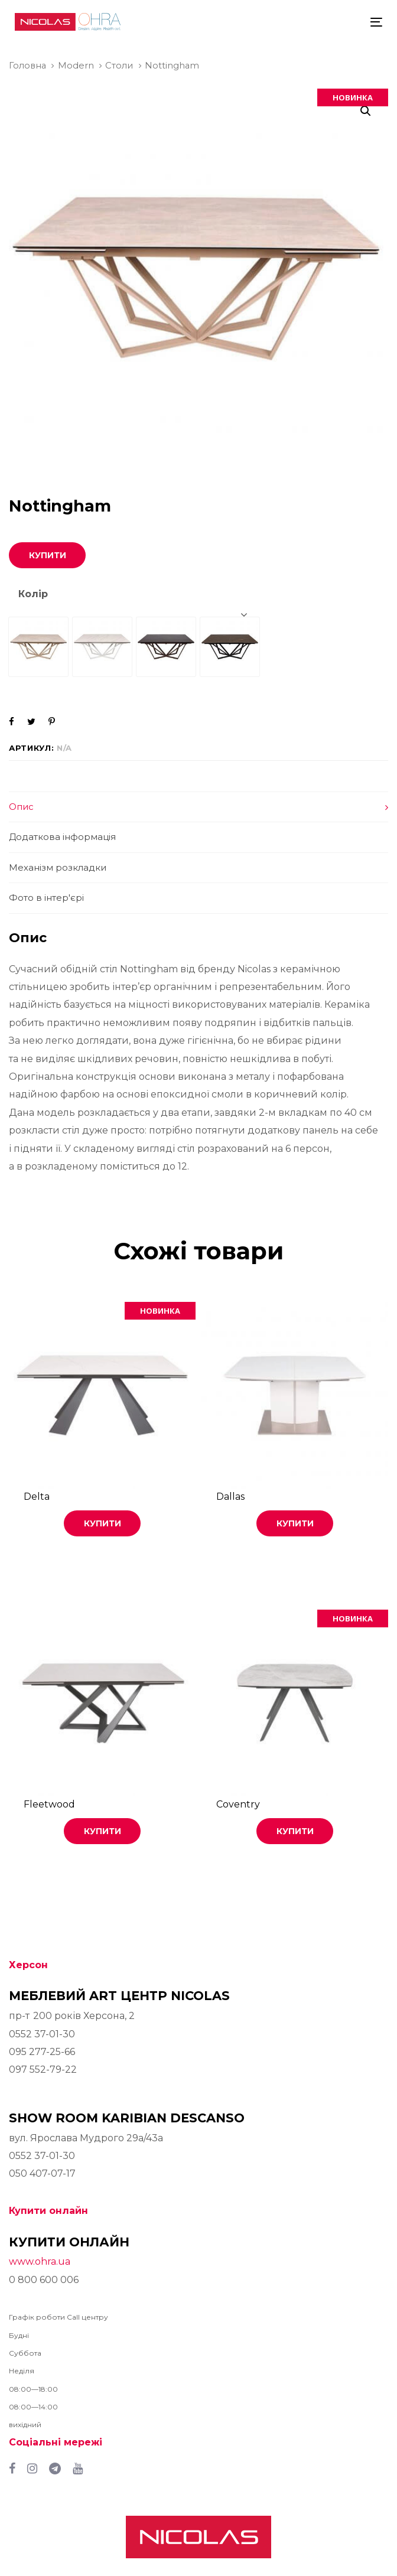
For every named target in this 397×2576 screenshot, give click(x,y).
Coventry (238, 1804)
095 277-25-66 (42, 2051)
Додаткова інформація (62, 836)
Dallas (230, 1496)
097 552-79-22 (43, 2069)
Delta (37, 1496)
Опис (21, 806)
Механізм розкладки (57, 867)
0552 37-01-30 (42, 2034)
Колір (33, 594)
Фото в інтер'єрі (46, 897)
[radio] (38, 646)
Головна (27, 65)
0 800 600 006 (44, 2279)
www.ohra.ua (39, 2261)
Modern (76, 65)
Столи (119, 65)
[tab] (198, 807)
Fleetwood (49, 1804)
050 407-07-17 (42, 2173)
